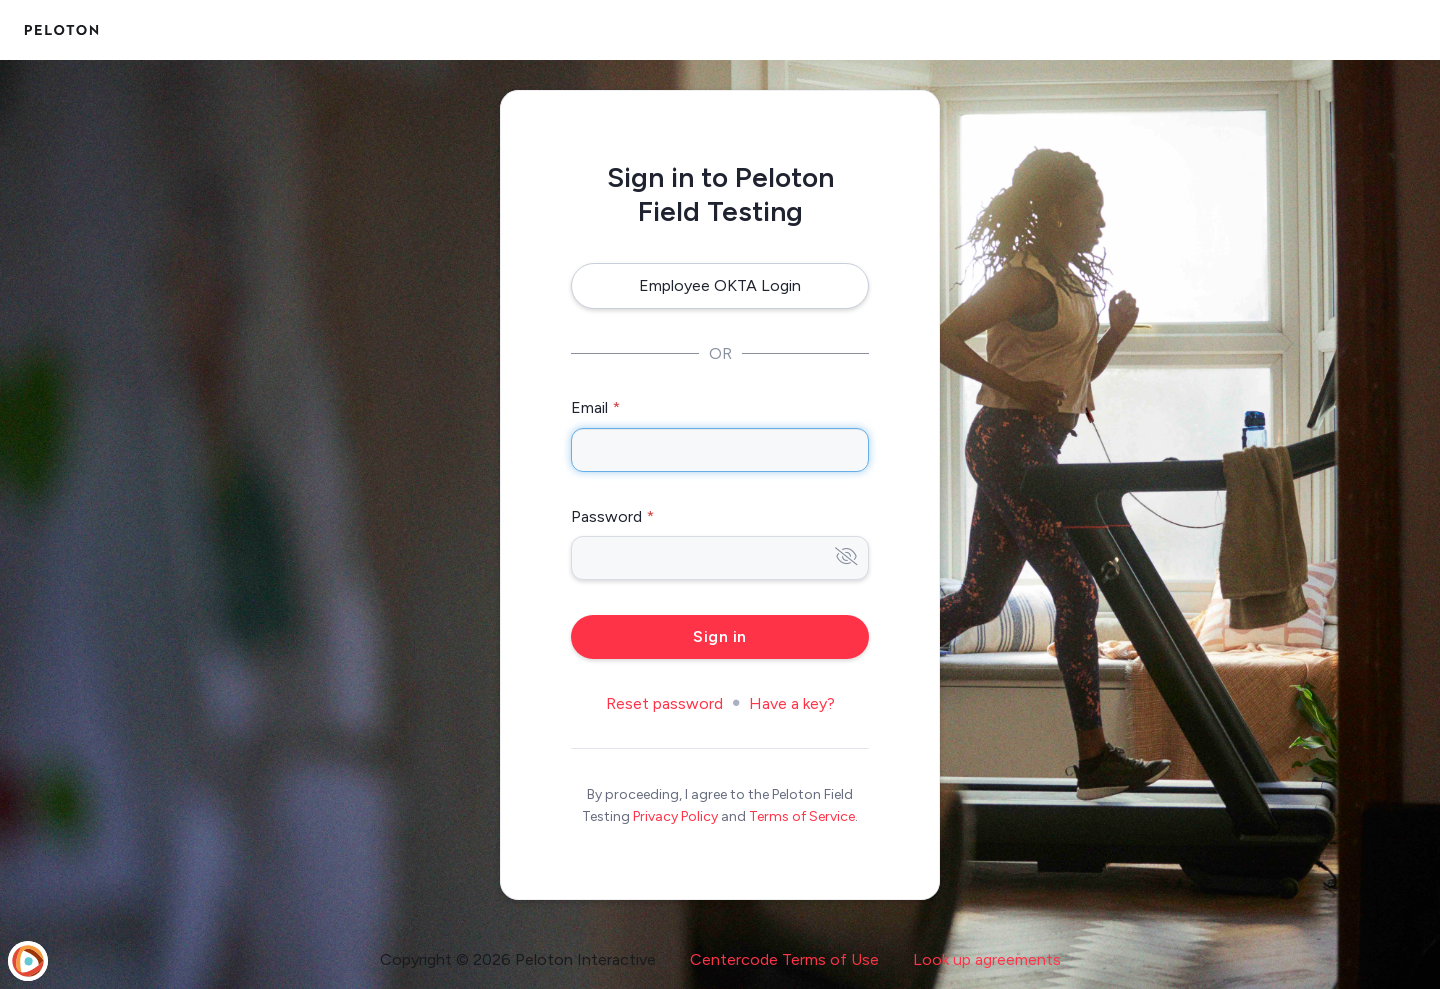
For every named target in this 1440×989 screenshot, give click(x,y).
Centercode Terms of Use (784, 959)
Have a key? (792, 703)
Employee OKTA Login (720, 285)
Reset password (664, 703)
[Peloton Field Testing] (61, 30)
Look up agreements (987, 959)
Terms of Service (802, 816)
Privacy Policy (675, 816)
